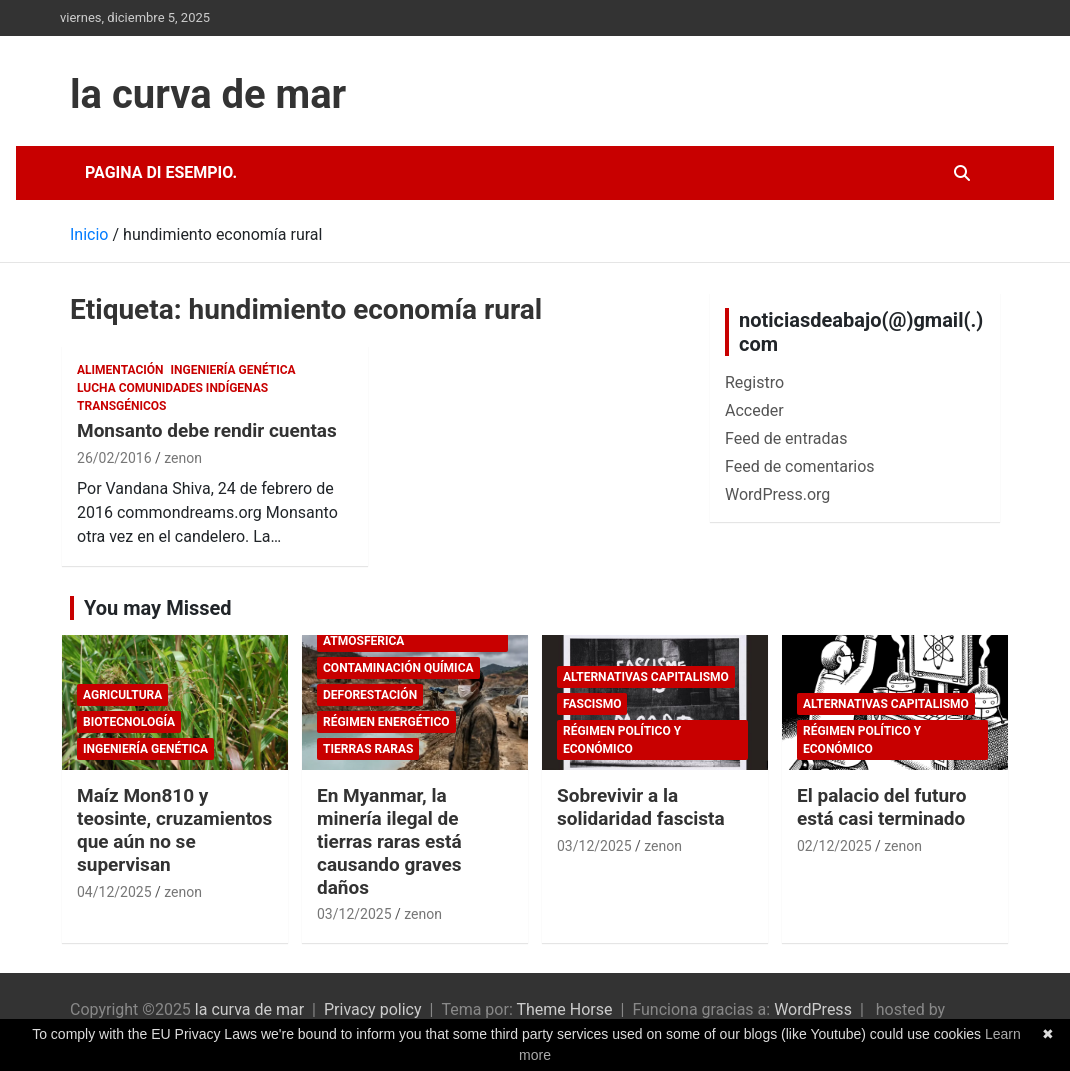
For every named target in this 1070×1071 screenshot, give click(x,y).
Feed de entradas (786, 438)
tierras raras (368, 749)
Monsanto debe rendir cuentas (207, 430)
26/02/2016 (114, 458)
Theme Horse (564, 1009)
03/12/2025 (354, 914)
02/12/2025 (834, 846)
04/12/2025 (114, 892)
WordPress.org (777, 494)
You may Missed (158, 608)
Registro (754, 382)
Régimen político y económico (622, 740)
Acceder (754, 410)
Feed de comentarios (800, 466)
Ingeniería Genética (233, 370)
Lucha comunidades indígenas (172, 388)
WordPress (813, 1009)
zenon (183, 458)
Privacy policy (373, 1009)
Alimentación (120, 370)
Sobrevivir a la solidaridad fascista (641, 807)
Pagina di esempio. (161, 172)
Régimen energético (386, 722)
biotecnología (129, 722)
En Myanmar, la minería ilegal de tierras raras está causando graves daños (389, 841)
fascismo (592, 704)
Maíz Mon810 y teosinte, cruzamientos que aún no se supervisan (174, 829)
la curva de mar (208, 94)
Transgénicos (121, 406)
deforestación (370, 695)
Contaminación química (398, 668)
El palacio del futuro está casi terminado (881, 807)
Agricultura (122, 695)
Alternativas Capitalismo (646, 677)
